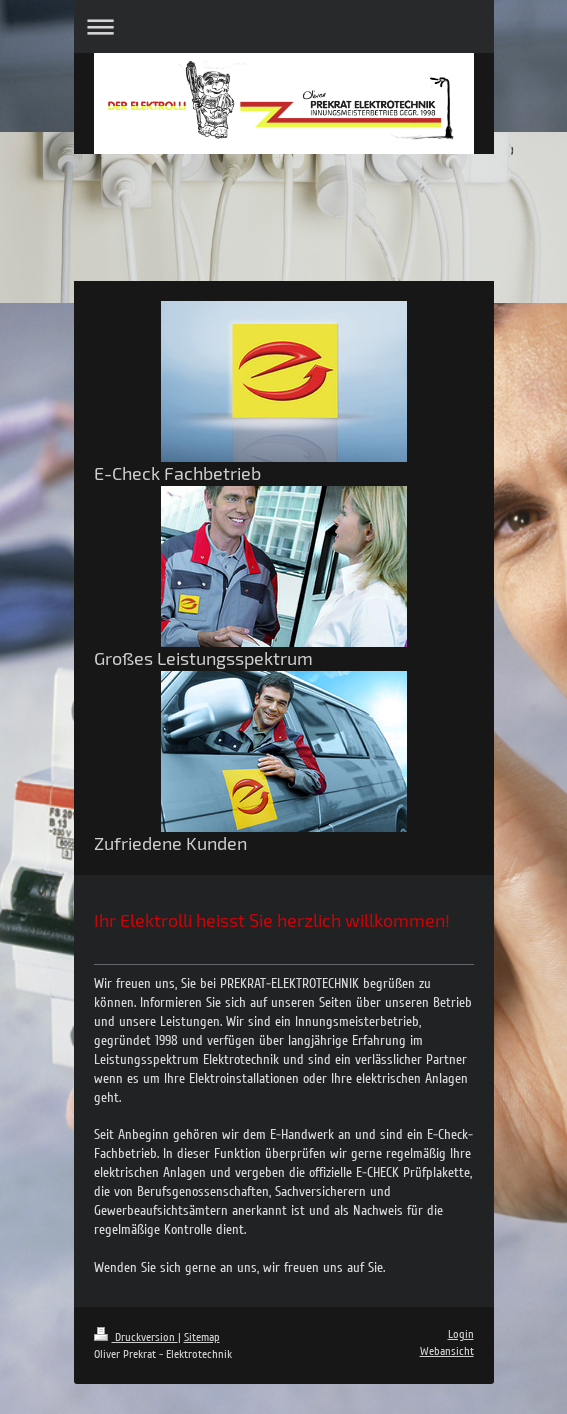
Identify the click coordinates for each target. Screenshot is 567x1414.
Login (461, 1334)
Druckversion (136, 1337)
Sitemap (202, 1337)
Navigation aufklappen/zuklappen (284, 26)
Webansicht (447, 1351)
